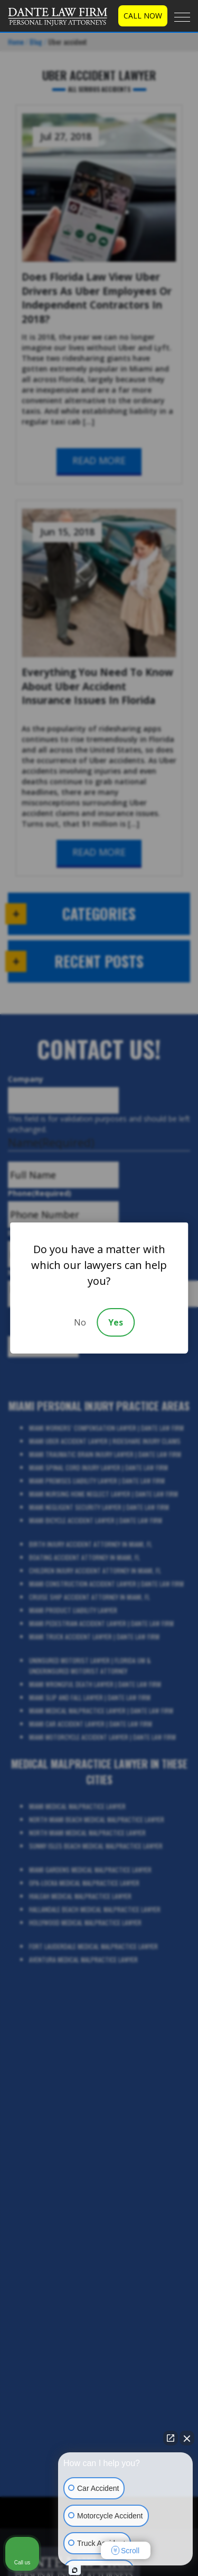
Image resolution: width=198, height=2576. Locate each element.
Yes (115, 1322)
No (80, 1322)
